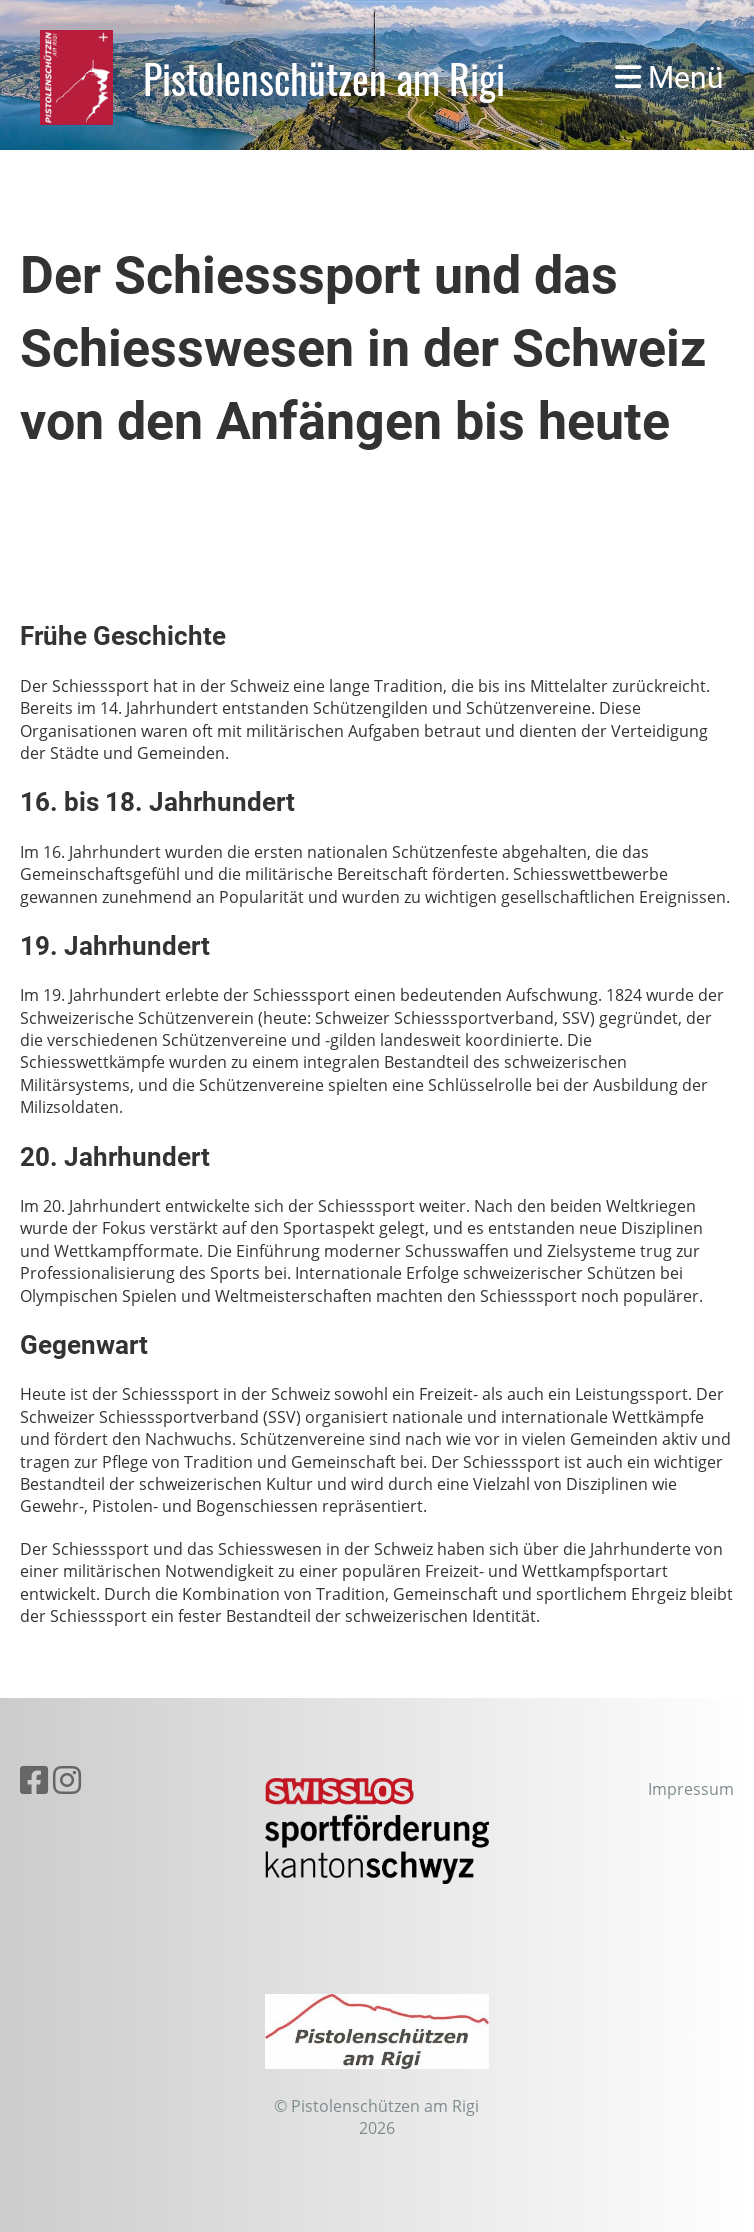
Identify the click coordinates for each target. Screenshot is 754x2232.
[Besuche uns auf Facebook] (34, 1779)
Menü (669, 77)
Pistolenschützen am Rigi (324, 78)
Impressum (691, 1789)
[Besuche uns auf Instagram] (67, 1779)
